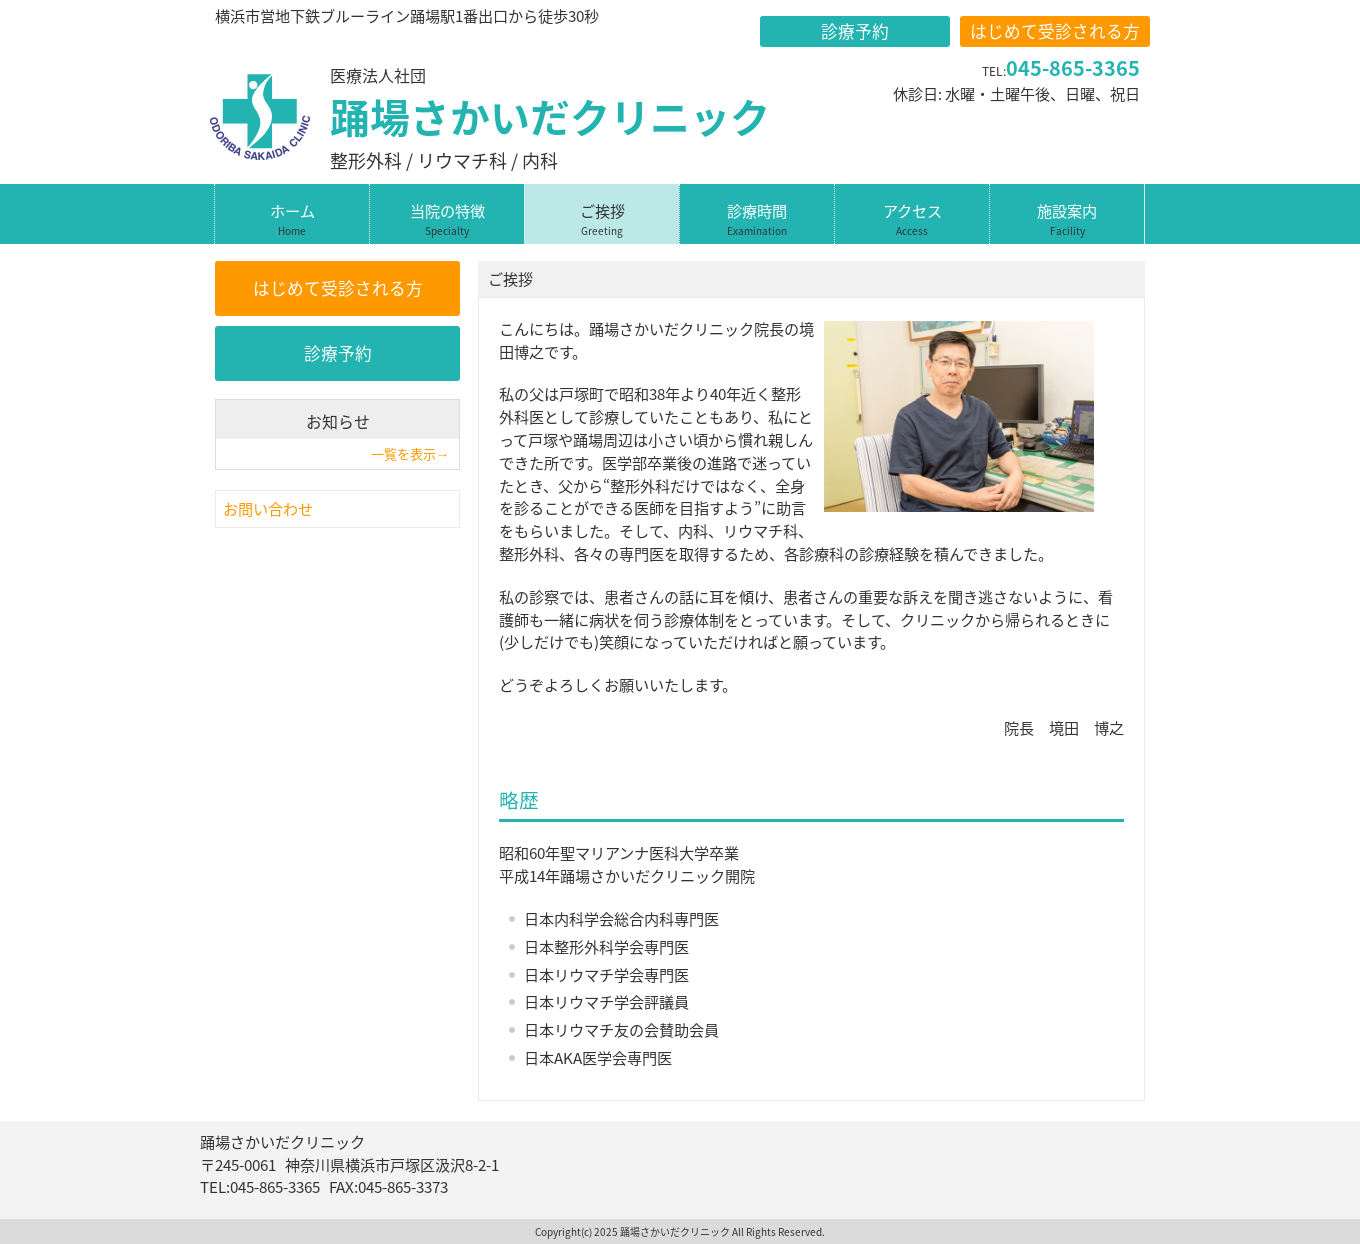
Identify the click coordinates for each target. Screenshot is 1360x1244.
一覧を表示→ (410, 453)
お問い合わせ (268, 508)
